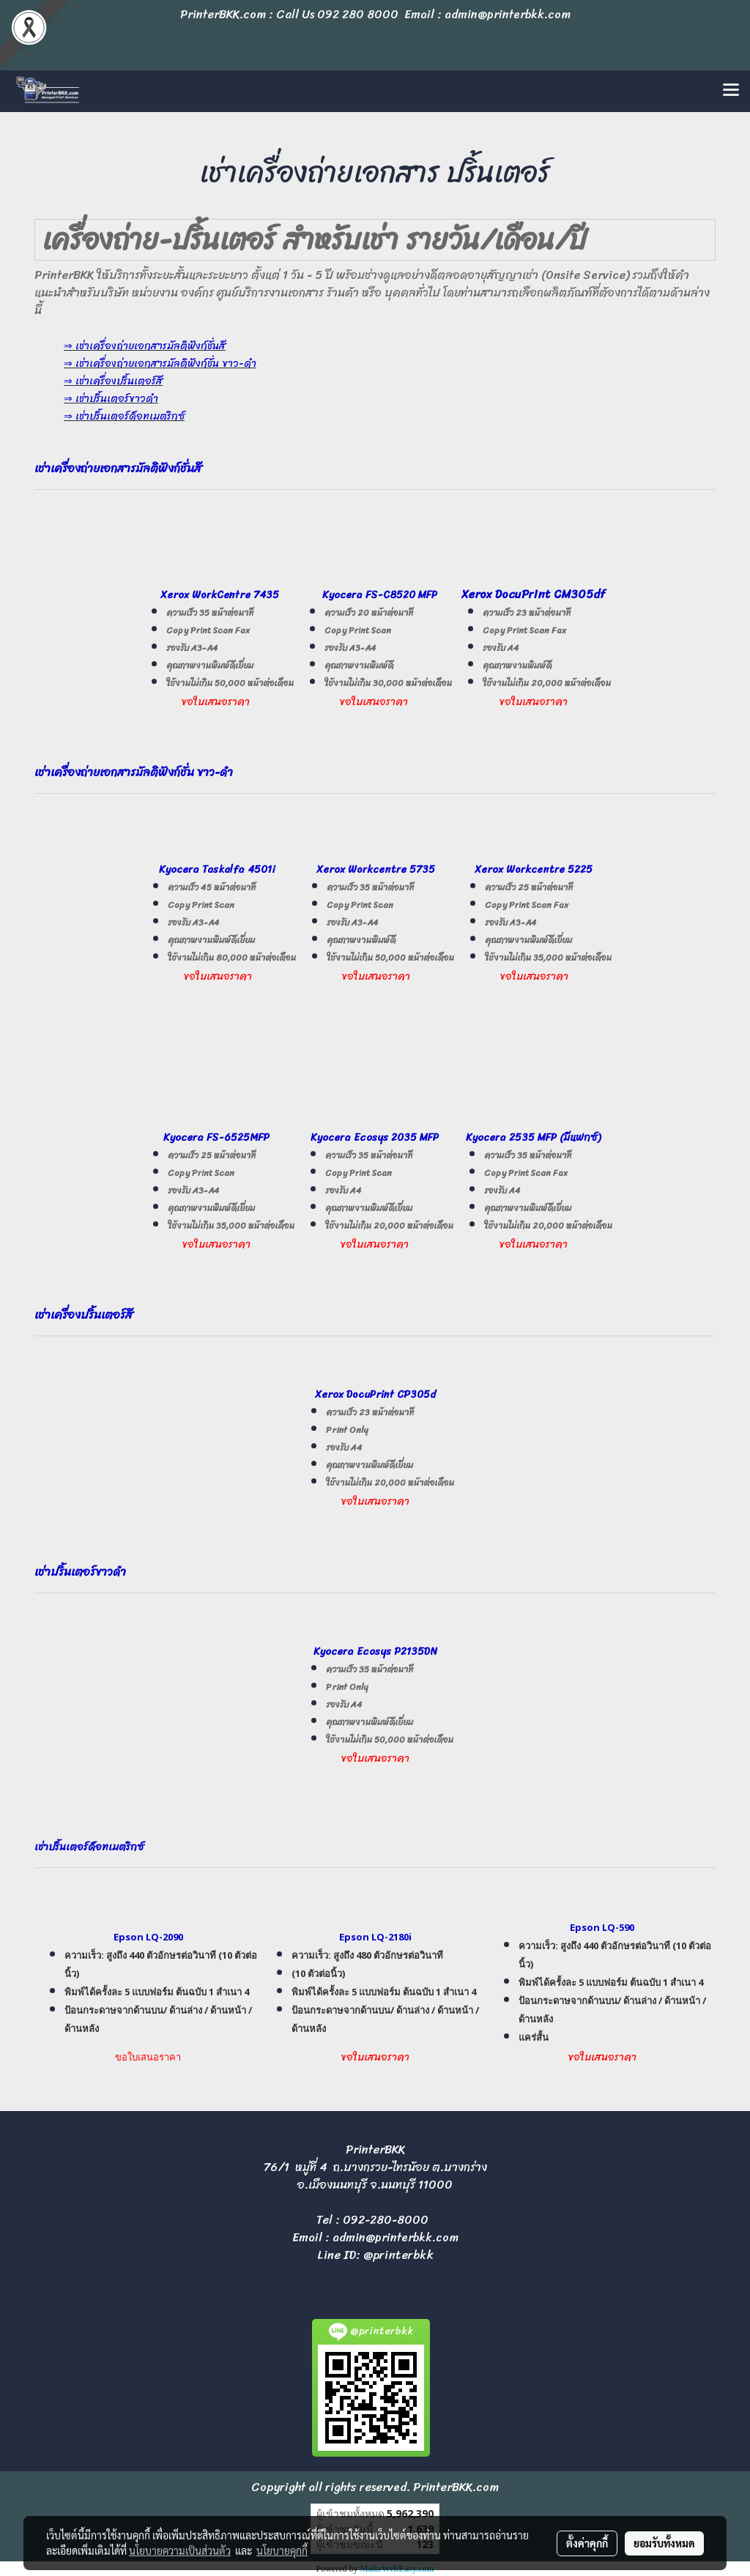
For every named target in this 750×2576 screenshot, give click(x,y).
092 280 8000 (357, 14)
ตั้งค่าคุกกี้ (587, 2543)
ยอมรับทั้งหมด (664, 2543)
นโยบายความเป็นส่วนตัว (180, 2550)
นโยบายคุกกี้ (282, 2550)
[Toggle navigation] (731, 91)
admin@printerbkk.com (395, 2237)
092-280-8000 (385, 2219)
